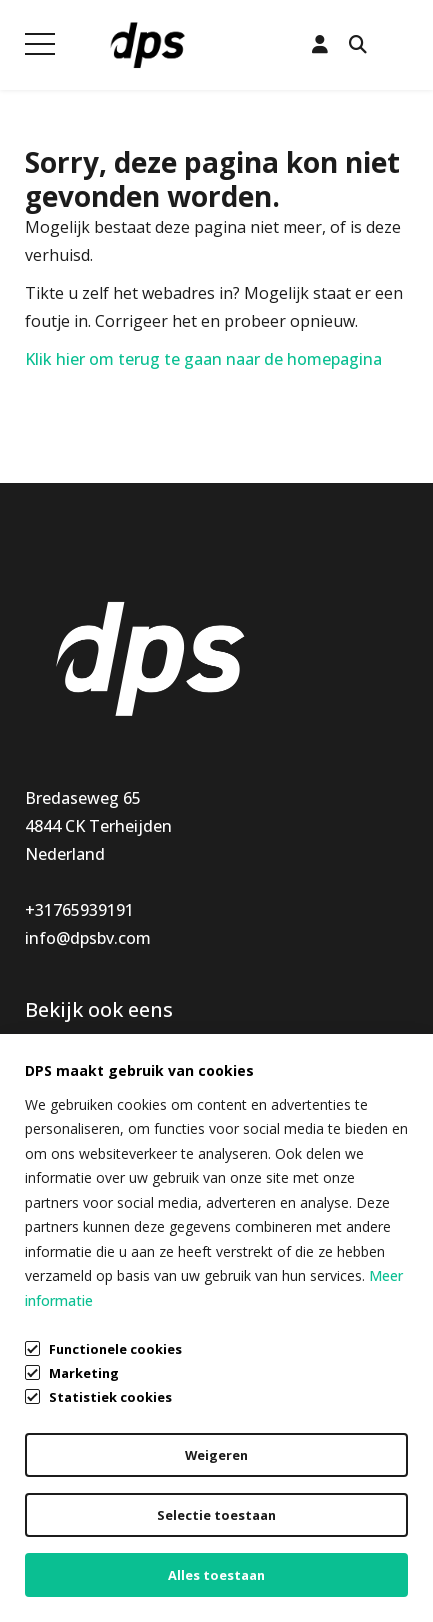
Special (51, 1146)
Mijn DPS (251, 1090)
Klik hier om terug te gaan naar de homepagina (203, 359)
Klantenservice (272, 1062)
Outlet (50, 1174)
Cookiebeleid (73, 1558)
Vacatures (255, 1174)
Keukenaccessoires (97, 1062)
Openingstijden (276, 1118)
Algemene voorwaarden (115, 1482)
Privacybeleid (74, 1520)
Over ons (251, 1146)
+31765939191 (79, 910)
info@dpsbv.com (88, 938)
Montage (60, 1090)
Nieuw (49, 1118)
